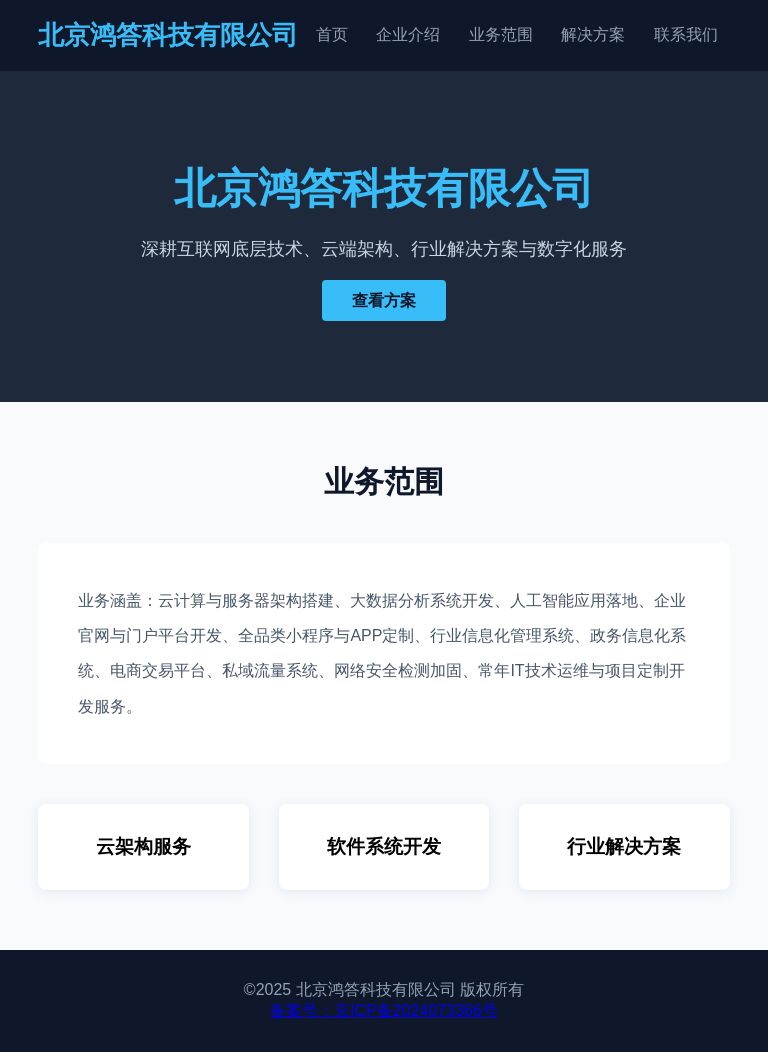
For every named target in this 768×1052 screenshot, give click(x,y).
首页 (332, 34)
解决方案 (593, 34)
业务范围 (501, 34)
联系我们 (686, 34)
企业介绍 (408, 34)
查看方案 (384, 300)
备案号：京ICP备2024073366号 (384, 1010)
